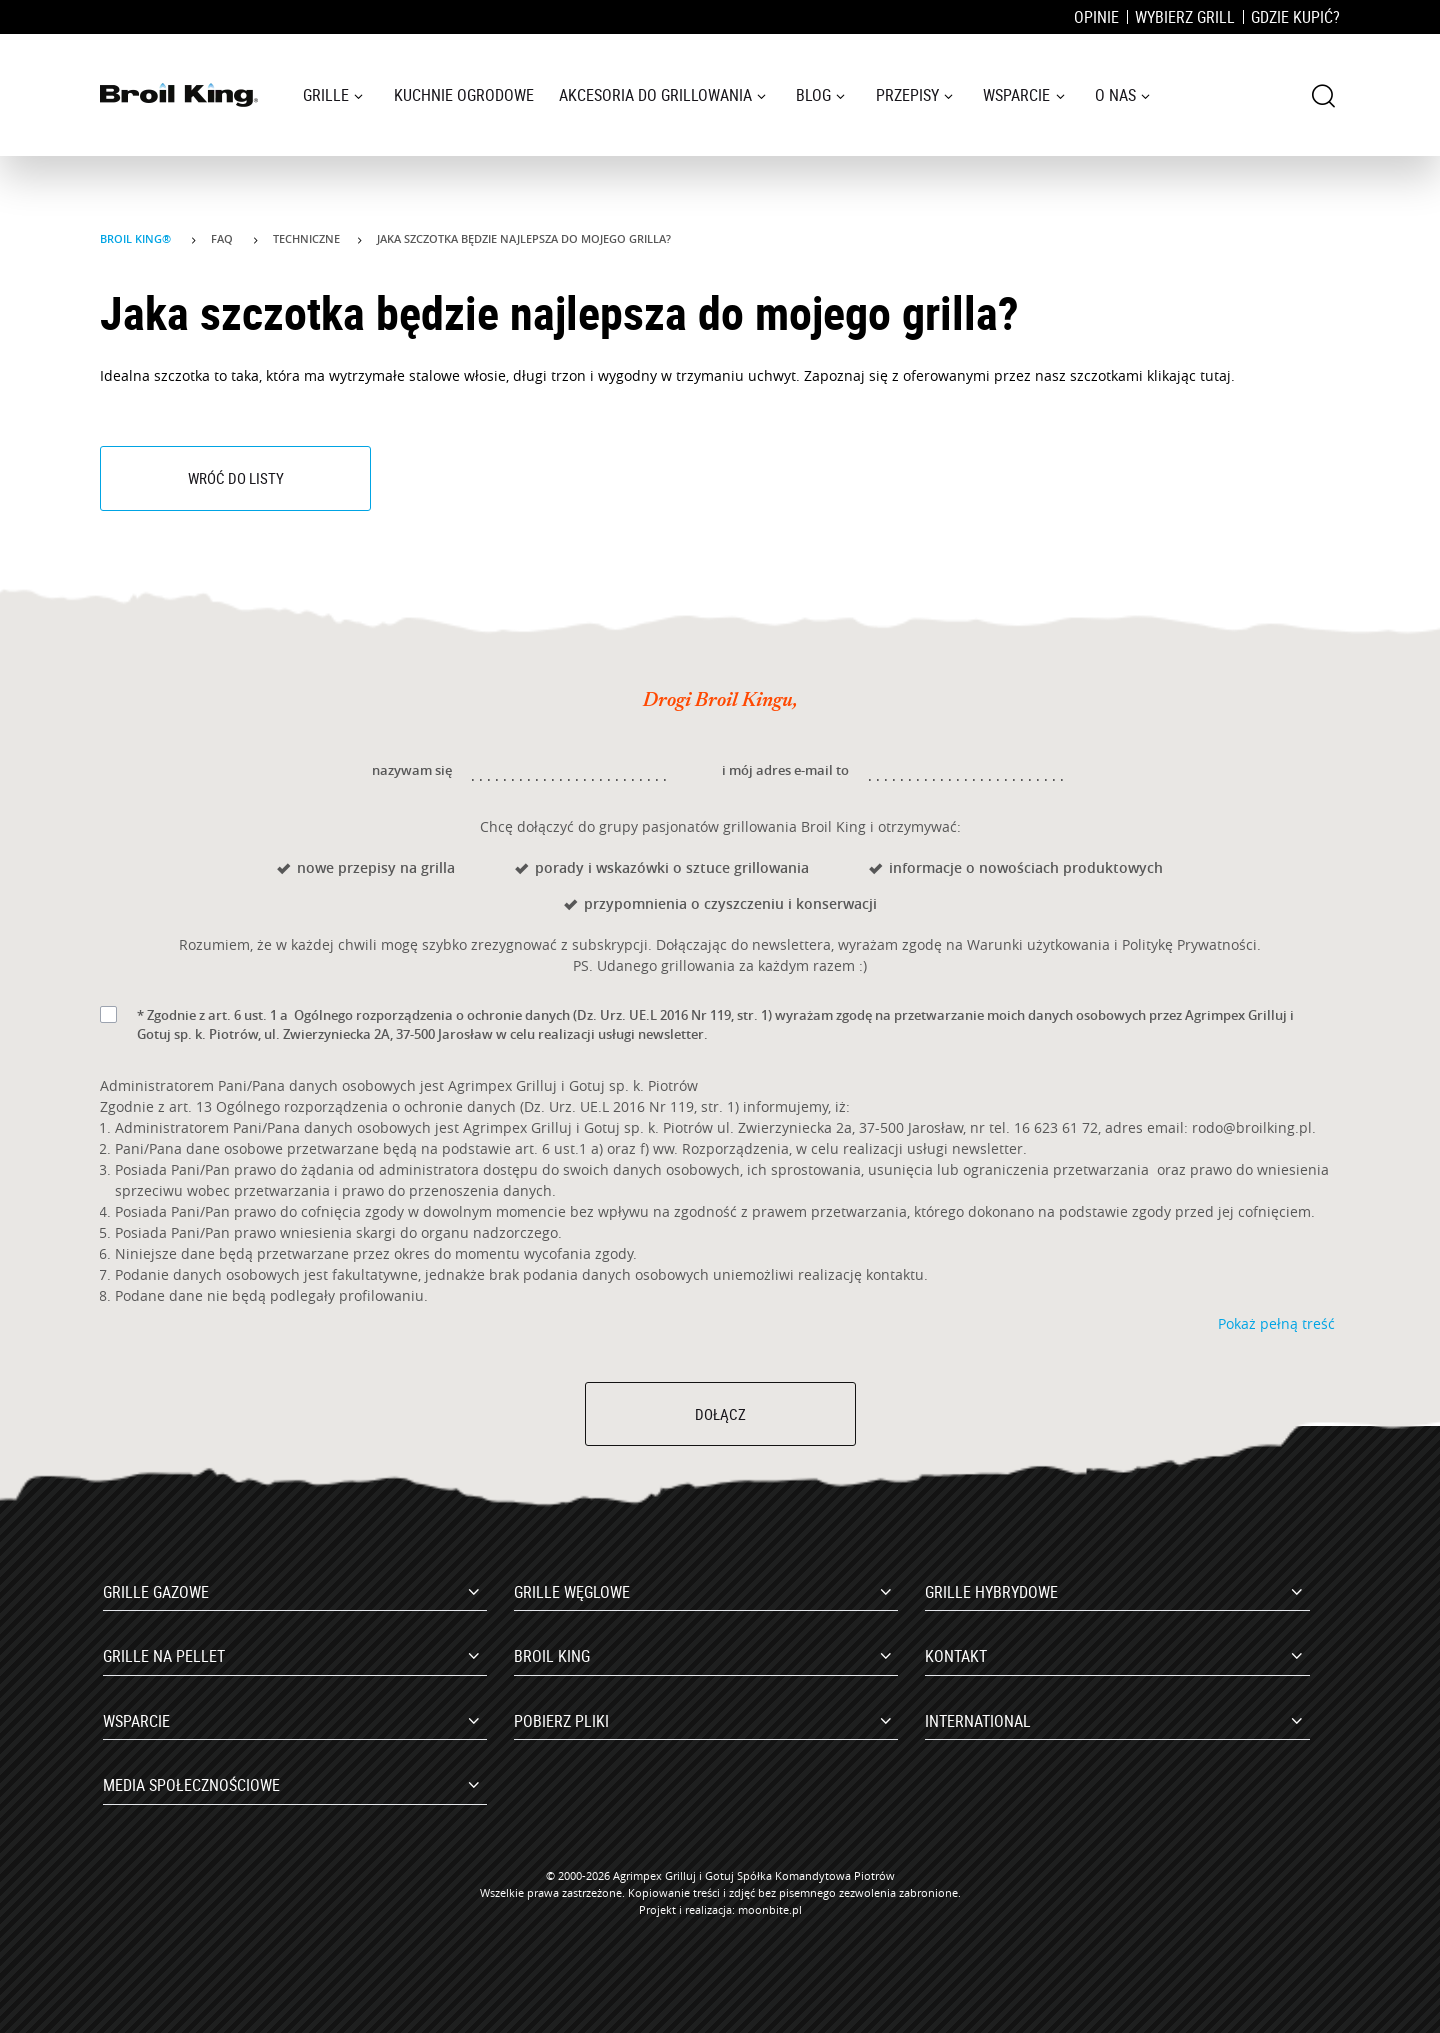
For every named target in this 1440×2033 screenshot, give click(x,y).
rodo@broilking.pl (1252, 1127)
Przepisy (907, 95)
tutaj (1215, 375)
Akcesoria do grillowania (655, 95)
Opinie (1096, 17)
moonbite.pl (770, 1909)
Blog (813, 95)
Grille (326, 95)
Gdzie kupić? (1295, 17)
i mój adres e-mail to (785, 770)
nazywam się (412, 770)
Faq (223, 238)
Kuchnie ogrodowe (464, 95)
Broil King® (137, 238)
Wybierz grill (1185, 17)
